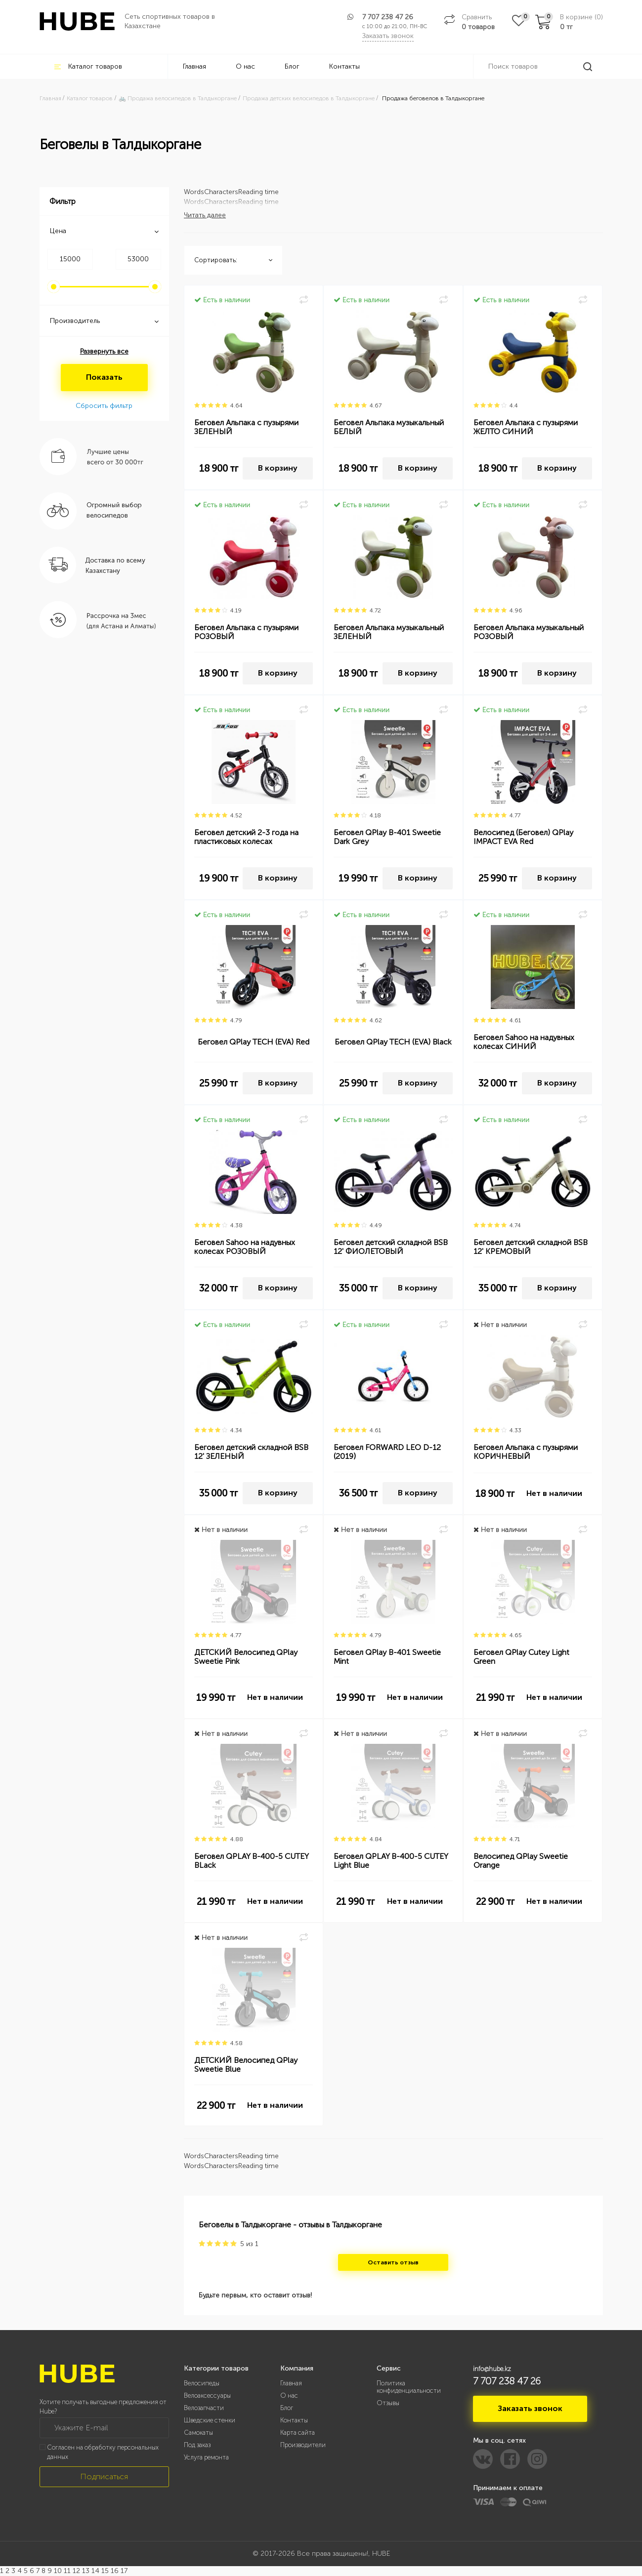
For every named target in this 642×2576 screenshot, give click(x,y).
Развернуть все (104, 351)
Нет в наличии (554, 1493)
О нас (245, 66)
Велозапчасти (204, 2408)
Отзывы (388, 2403)
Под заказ (197, 2445)
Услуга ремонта (206, 2457)
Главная (194, 66)
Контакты (344, 66)
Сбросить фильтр (104, 406)
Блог (292, 66)
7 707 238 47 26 (387, 17)
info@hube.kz (492, 2369)
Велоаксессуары (207, 2395)
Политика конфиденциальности (409, 2386)
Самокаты (198, 2432)
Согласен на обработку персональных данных (103, 2452)
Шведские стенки (209, 2420)
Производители (303, 2445)
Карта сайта (297, 2432)
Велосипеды (201, 2383)
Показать (104, 377)
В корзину (278, 468)
